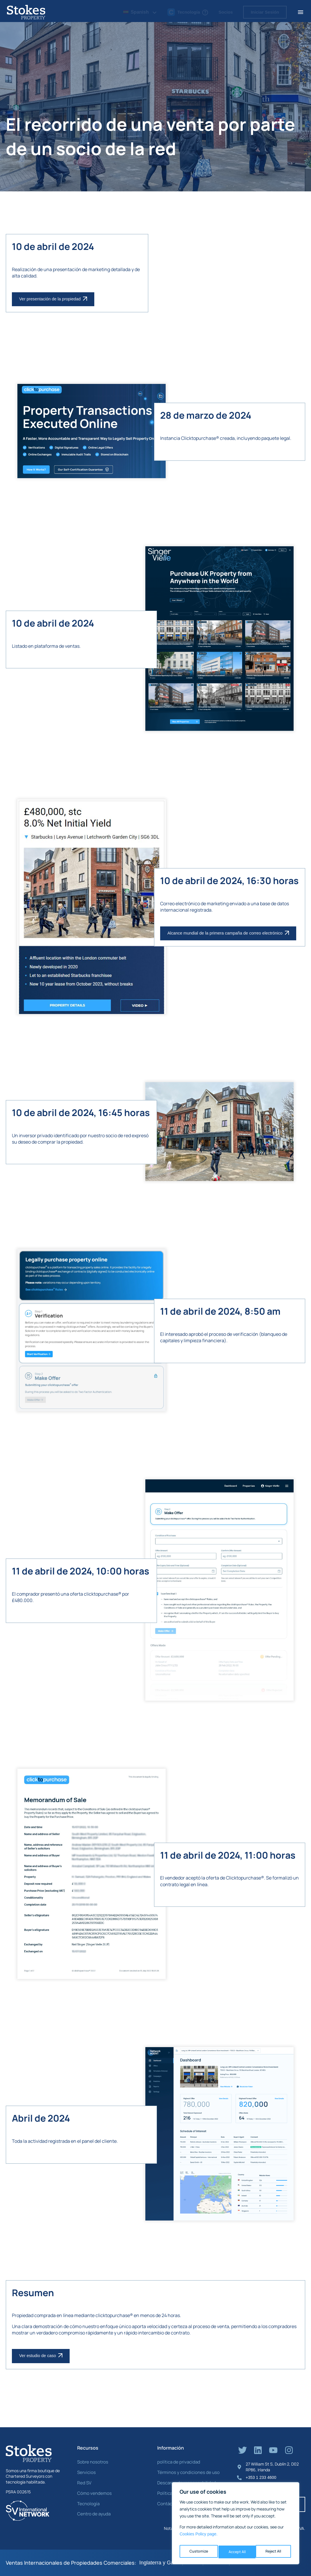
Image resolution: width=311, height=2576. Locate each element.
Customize (198, 2552)
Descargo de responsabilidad (183, 2482)
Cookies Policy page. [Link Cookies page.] (199, 2537)
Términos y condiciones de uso (185, 2472)
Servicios (85, 2472)
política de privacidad (176, 2462)
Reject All (236, 2552)
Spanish (136, 12)
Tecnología (87, 2503)
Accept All (273, 2552)
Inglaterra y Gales (159, 2563)
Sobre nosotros (91, 2462)
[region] (235, 2525)
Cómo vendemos (92, 2493)
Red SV (83, 2482)
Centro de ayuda (92, 2513)
